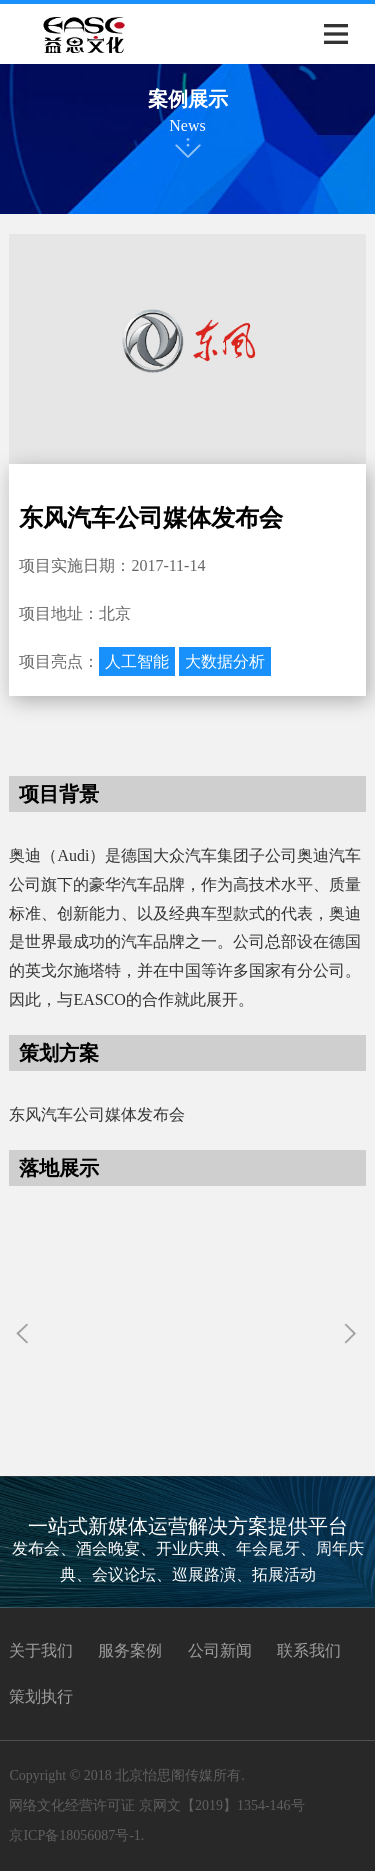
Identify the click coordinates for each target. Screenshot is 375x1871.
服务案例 (130, 1650)
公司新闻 (220, 1650)
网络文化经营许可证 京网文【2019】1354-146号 (156, 1805)
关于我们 (41, 1650)
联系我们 (309, 1650)
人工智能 (137, 661)
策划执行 (41, 1696)
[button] (352, 1335)
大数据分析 (225, 661)
